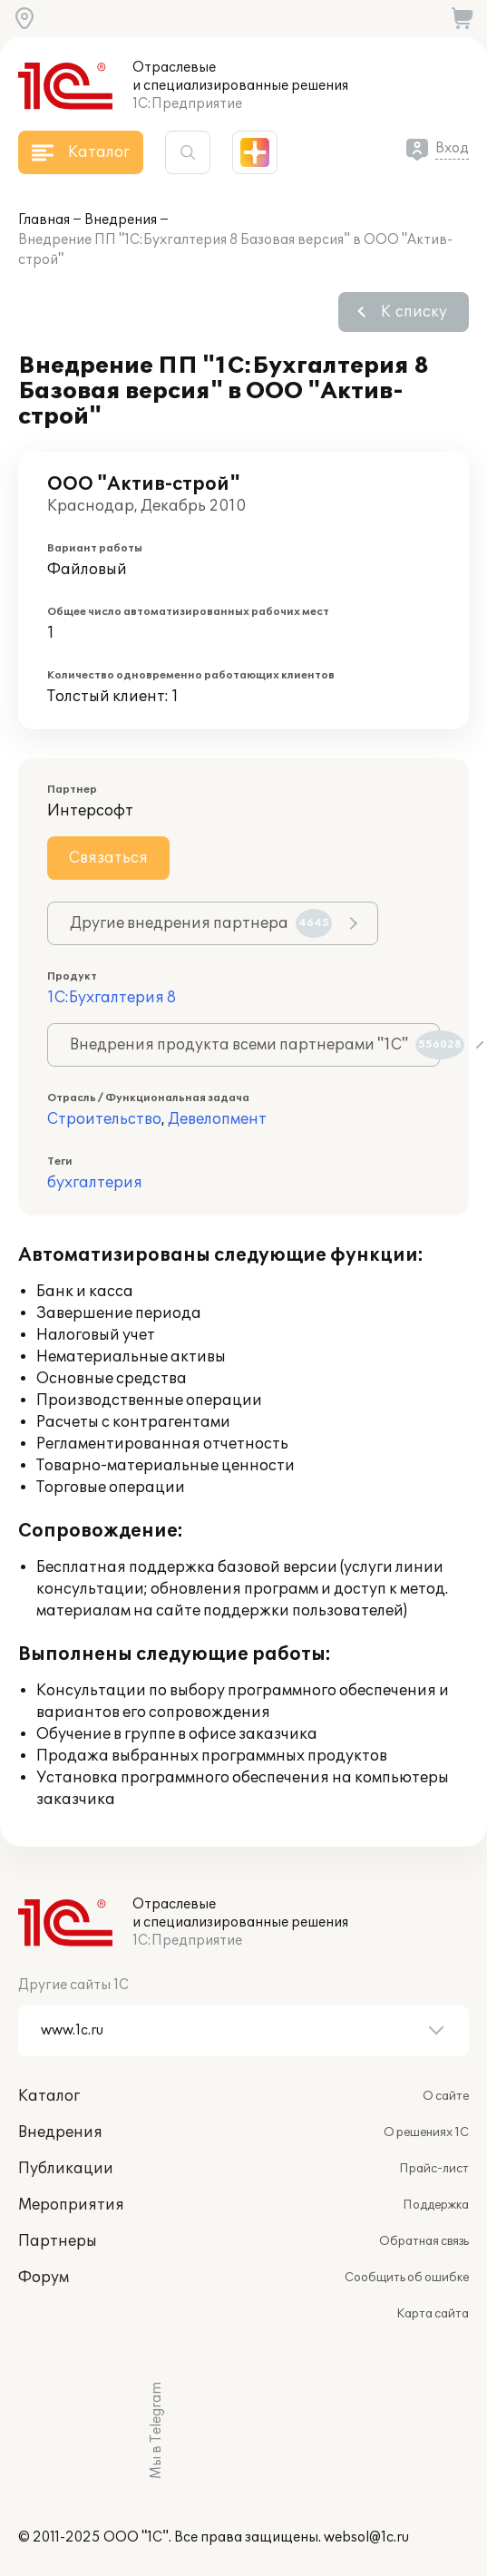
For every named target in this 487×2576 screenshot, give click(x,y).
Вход (452, 148)
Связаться (108, 858)
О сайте (446, 2096)
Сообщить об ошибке (407, 2277)
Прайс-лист (434, 2168)
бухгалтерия (94, 1183)
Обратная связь (424, 2241)
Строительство (104, 1119)
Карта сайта (432, 2314)
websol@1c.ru (366, 2537)
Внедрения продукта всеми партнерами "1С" (255, 1044)
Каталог (49, 2096)
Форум (43, 2278)
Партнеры (57, 2241)
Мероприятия (71, 2205)
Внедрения (120, 220)
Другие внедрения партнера (201, 923)
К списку (414, 312)
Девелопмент (217, 1119)
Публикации (65, 2169)
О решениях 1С (426, 2132)
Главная (44, 220)
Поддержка (436, 2205)
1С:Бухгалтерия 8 (111, 998)
